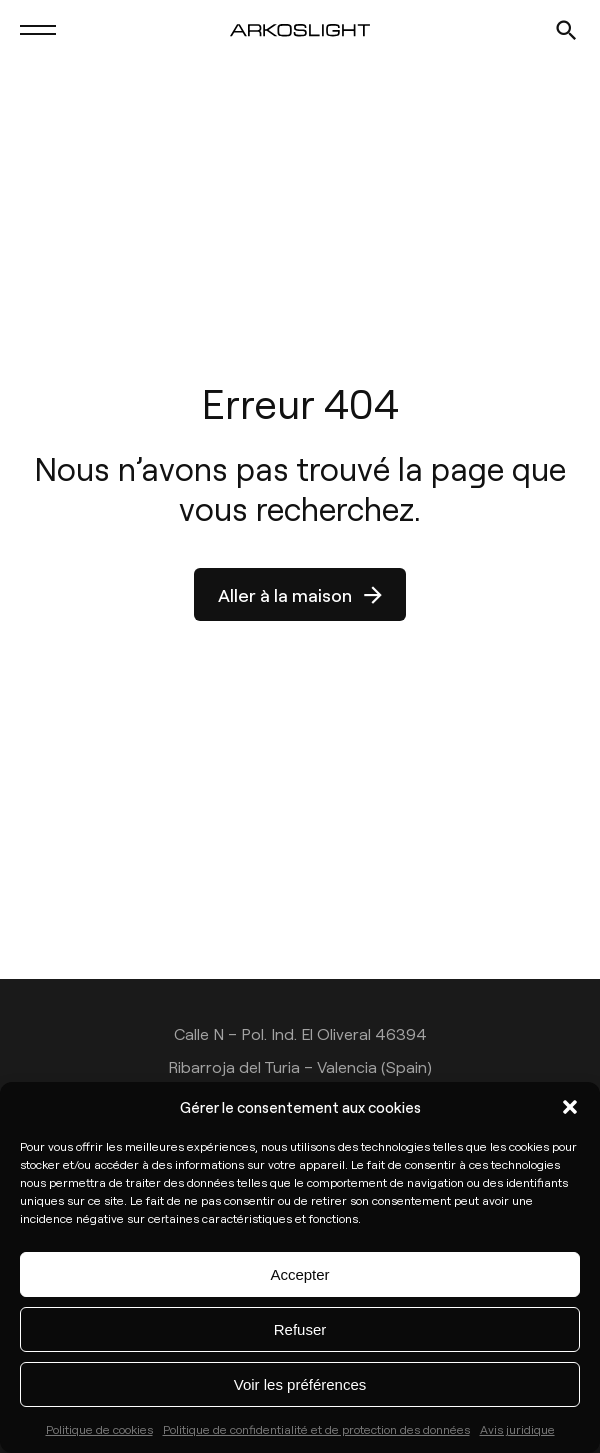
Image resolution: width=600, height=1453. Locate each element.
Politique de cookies (99, 1429)
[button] (570, 1107)
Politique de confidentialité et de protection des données (316, 1429)
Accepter (299, 1274)
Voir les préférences (300, 1384)
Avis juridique (517, 1429)
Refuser (300, 1329)
